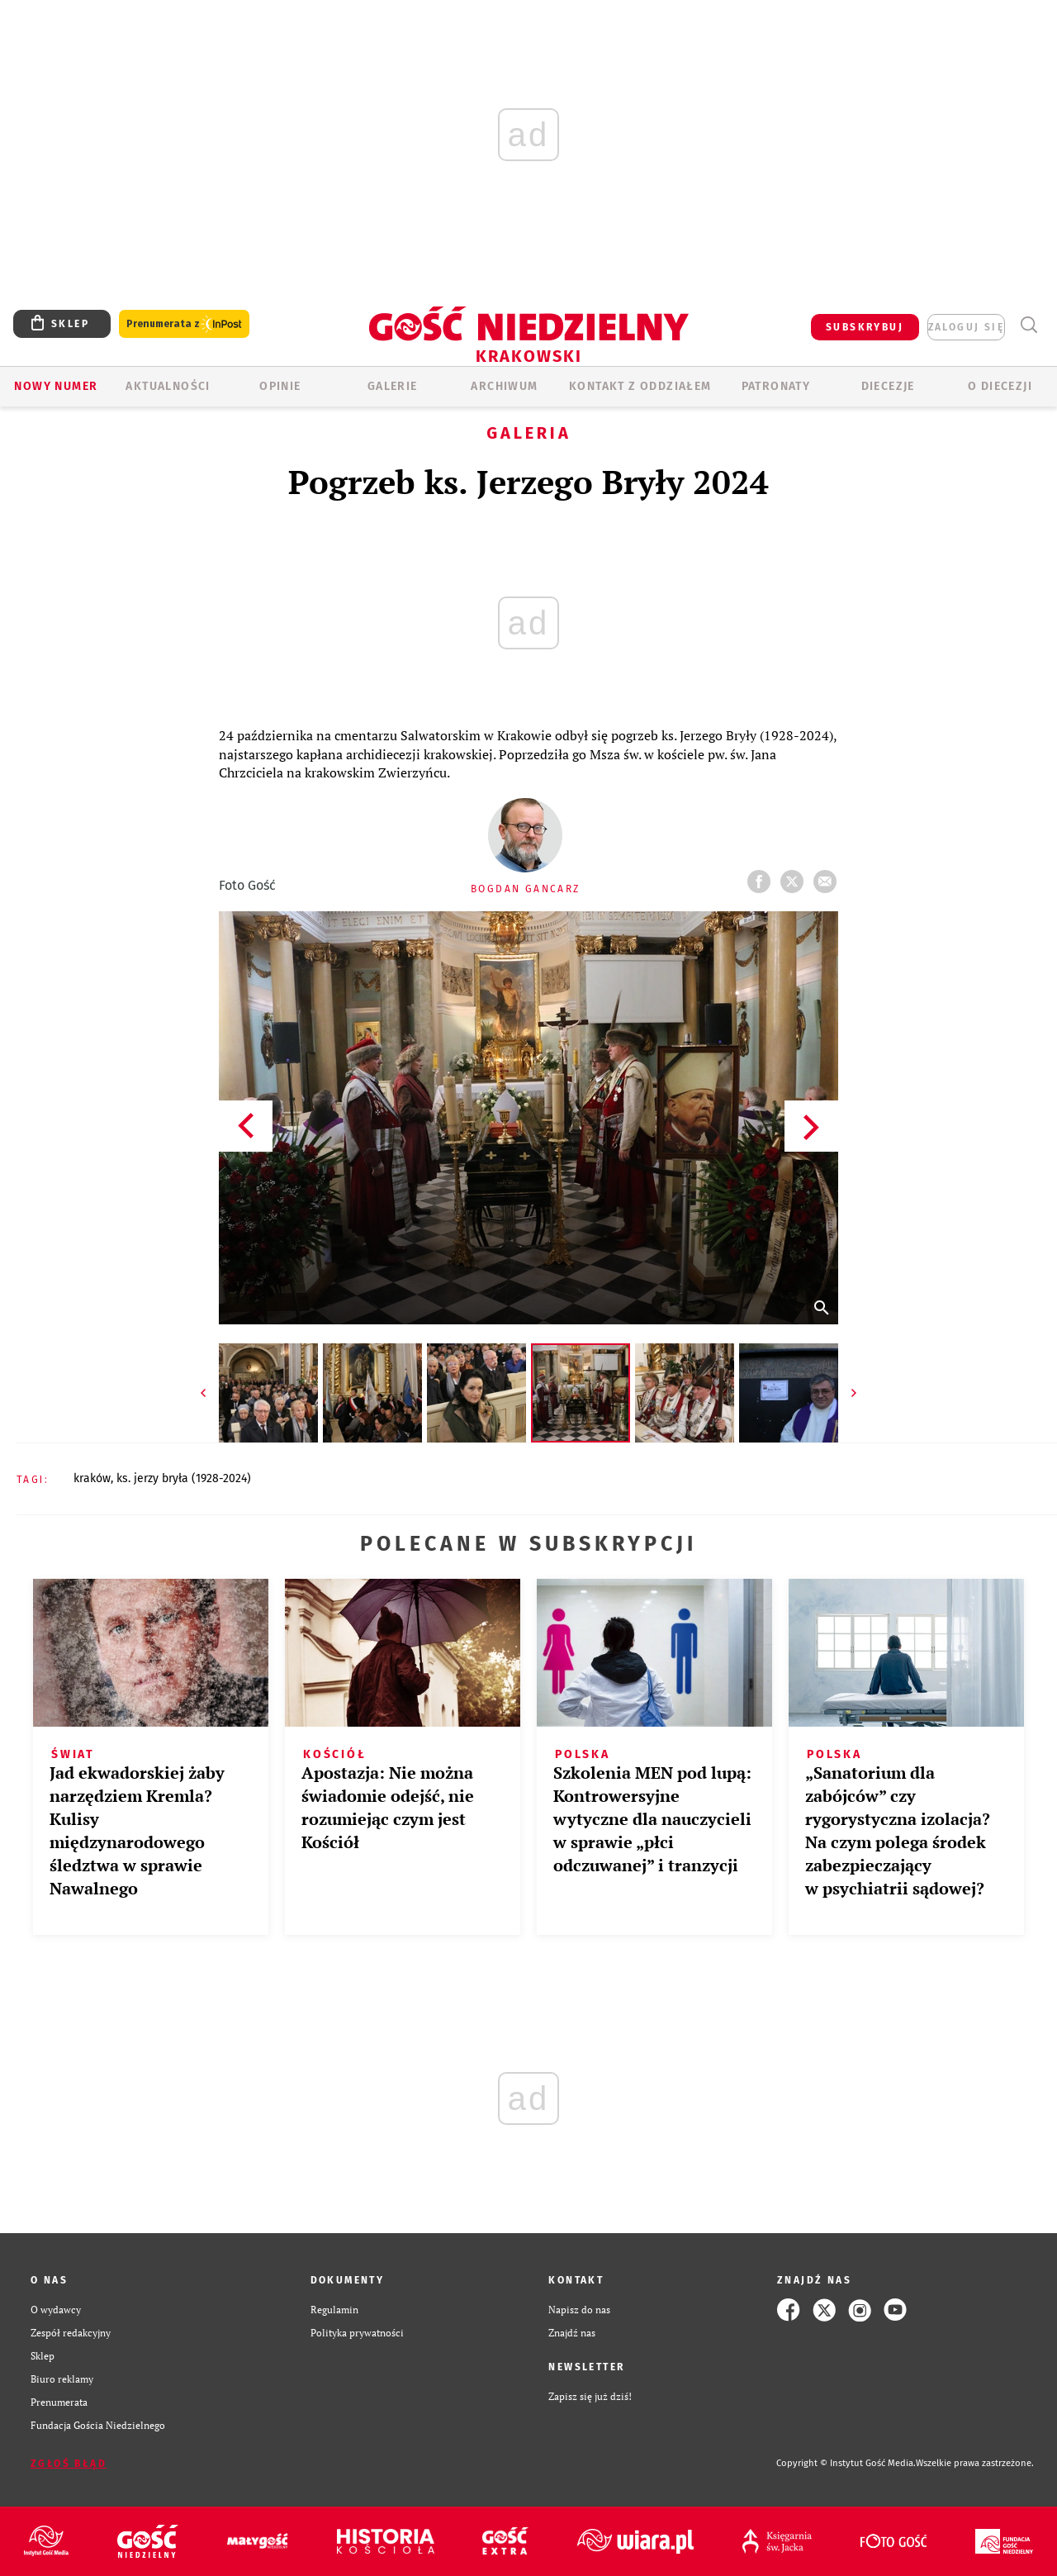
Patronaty (776, 386)
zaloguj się (966, 327)
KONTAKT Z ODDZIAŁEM (640, 386)
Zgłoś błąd (69, 2463)
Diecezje (888, 386)
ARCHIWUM (504, 386)
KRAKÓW (92, 1478)
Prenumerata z (184, 324)
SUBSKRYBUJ (864, 327)
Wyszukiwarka (1028, 325)
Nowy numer (55, 386)
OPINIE (280, 386)
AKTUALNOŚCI (168, 386)
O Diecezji (1000, 386)
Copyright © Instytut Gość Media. (846, 2463)
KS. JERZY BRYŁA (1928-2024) (183, 1478)
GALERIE (392, 386)
